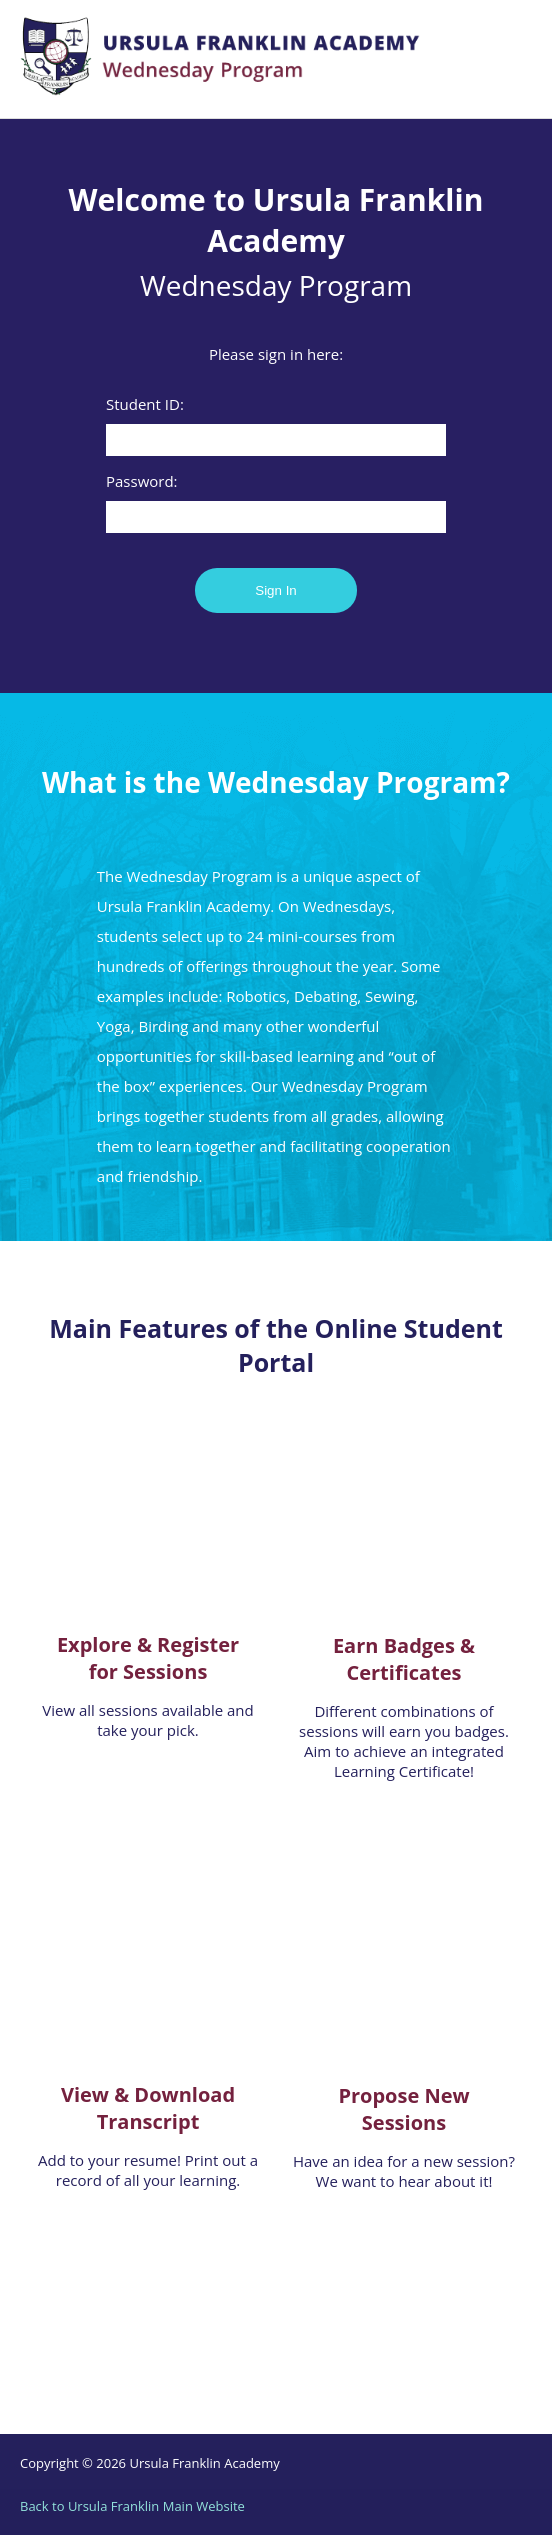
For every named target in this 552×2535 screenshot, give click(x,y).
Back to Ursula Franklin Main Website (132, 2506)
